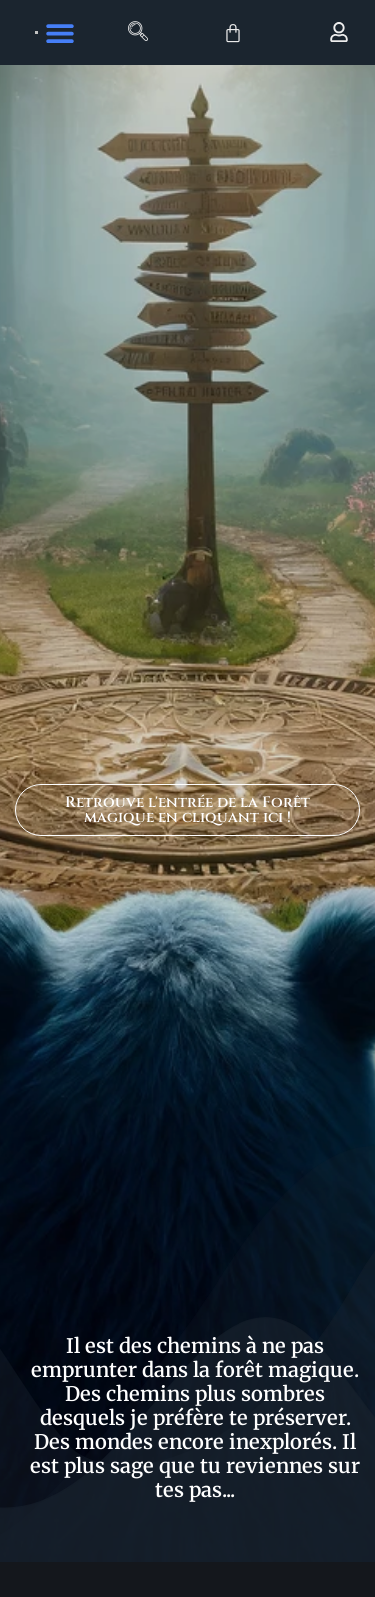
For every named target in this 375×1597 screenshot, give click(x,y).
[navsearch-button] (138, 33)
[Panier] (233, 33)
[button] (60, 32)
